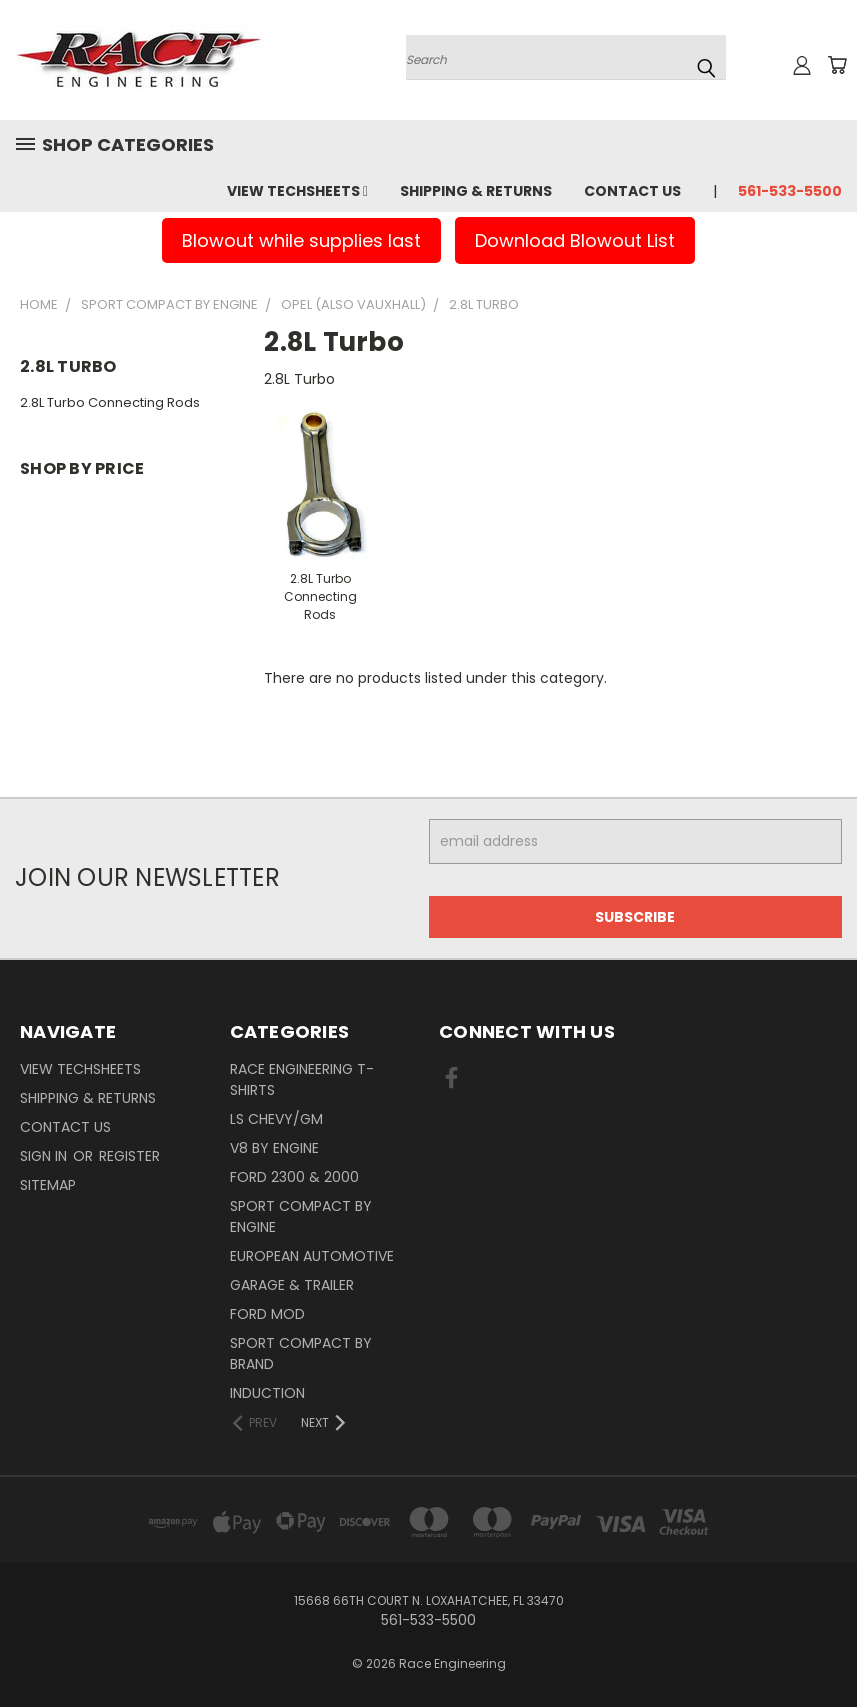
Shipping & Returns (476, 191)
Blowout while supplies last (301, 240)
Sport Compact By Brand (301, 1353)
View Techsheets (297, 191)
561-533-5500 (790, 191)
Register (129, 1156)
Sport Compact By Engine (301, 1216)
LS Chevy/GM (276, 1119)
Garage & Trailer (292, 1285)
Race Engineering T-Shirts (302, 1079)
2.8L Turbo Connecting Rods (110, 402)
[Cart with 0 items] (837, 65)
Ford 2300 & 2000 (294, 1177)
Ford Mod (267, 1314)
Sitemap (48, 1185)
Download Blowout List (575, 240)
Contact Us (632, 191)
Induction (267, 1393)
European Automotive (312, 1256)
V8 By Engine (274, 1148)
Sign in (45, 1156)
